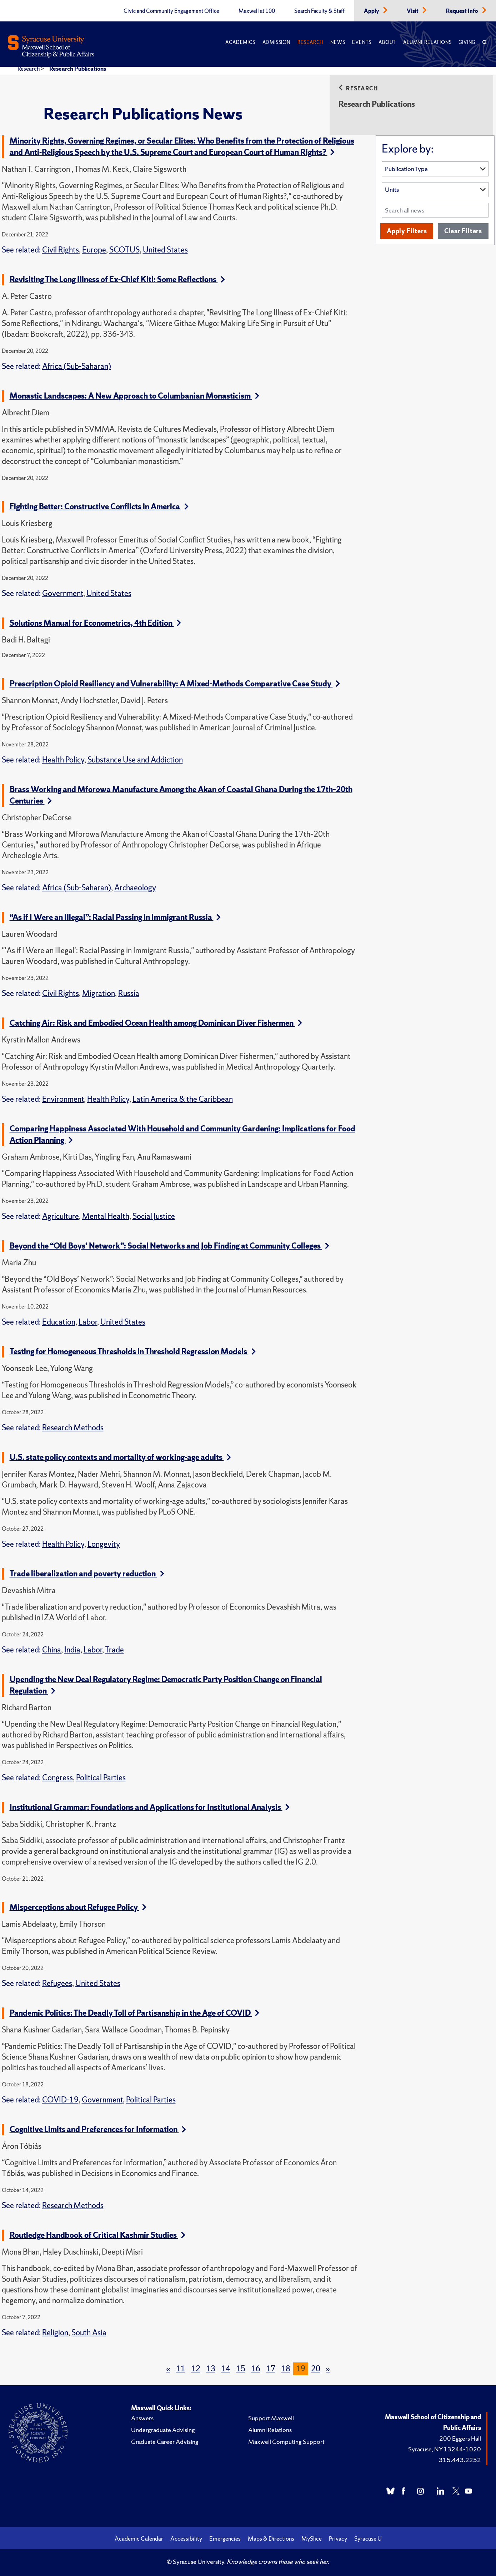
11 (180, 2369)
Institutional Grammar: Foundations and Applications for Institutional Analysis (150, 1807)
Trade (114, 1650)
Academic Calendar (139, 2538)
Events (361, 42)
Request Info (462, 11)
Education (58, 1322)
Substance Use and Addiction (135, 760)
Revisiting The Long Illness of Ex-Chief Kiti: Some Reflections (117, 279)
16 (255, 2369)
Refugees (57, 1983)
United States (165, 250)
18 (285, 2369)
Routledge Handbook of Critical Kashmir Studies (97, 2235)
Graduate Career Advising (165, 2441)
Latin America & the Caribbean (182, 1099)
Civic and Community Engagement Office (171, 11)
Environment (63, 1099)
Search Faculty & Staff (319, 11)
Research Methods (73, 1427)
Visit (413, 11)
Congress (57, 1777)
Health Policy (63, 760)
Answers (142, 2418)
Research (310, 42)
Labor (88, 1322)
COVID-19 (60, 2100)
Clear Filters (463, 231)
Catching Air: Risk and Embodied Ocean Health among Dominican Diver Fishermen (156, 1023)
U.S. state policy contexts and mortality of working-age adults (120, 1457)
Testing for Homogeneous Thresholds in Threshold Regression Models (133, 1351)
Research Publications (77, 68)
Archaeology (135, 887)
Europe (94, 250)
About (387, 42)
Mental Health (105, 1216)
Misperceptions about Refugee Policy (78, 1907)
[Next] (328, 2368)
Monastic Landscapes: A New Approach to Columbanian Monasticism (134, 396)
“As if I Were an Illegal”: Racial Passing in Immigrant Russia (115, 917)
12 (195, 2369)
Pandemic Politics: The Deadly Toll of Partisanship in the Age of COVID (134, 2013)
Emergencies (225, 2538)
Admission (276, 42)
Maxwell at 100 (257, 11)
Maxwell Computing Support (286, 2441)
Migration (98, 993)
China (51, 1650)
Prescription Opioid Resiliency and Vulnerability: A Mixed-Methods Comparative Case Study (175, 684)
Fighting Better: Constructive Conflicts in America (99, 506)
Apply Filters (407, 231)
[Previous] (168, 2368)
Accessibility (186, 2538)
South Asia (88, 2332)
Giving (467, 42)
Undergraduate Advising (163, 2430)
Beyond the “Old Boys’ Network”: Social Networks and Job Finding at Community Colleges (169, 1246)
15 (240, 2369)
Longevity (103, 1544)
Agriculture (60, 1216)
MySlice (311, 2538)
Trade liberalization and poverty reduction (87, 1574)
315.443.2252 (460, 2460)
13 (210, 2369)
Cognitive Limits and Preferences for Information (98, 2129)
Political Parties (101, 1777)
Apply (372, 11)
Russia (128, 993)
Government (62, 593)
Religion (55, 2332)
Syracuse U (368, 2538)
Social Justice (153, 1216)
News (337, 42)
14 (225, 2369)
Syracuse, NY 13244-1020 (444, 2449)
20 (315, 2369)
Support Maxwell (271, 2418)
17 (270, 2369)
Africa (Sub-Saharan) (76, 366)
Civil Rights (60, 250)
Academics (240, 42)
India (72, 1650)
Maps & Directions (271, 2538)
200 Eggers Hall (460, 2438)
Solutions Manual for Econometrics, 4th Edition (95, 623)
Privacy (338, 2538)
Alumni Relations (427, 42)
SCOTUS (124, 250)
